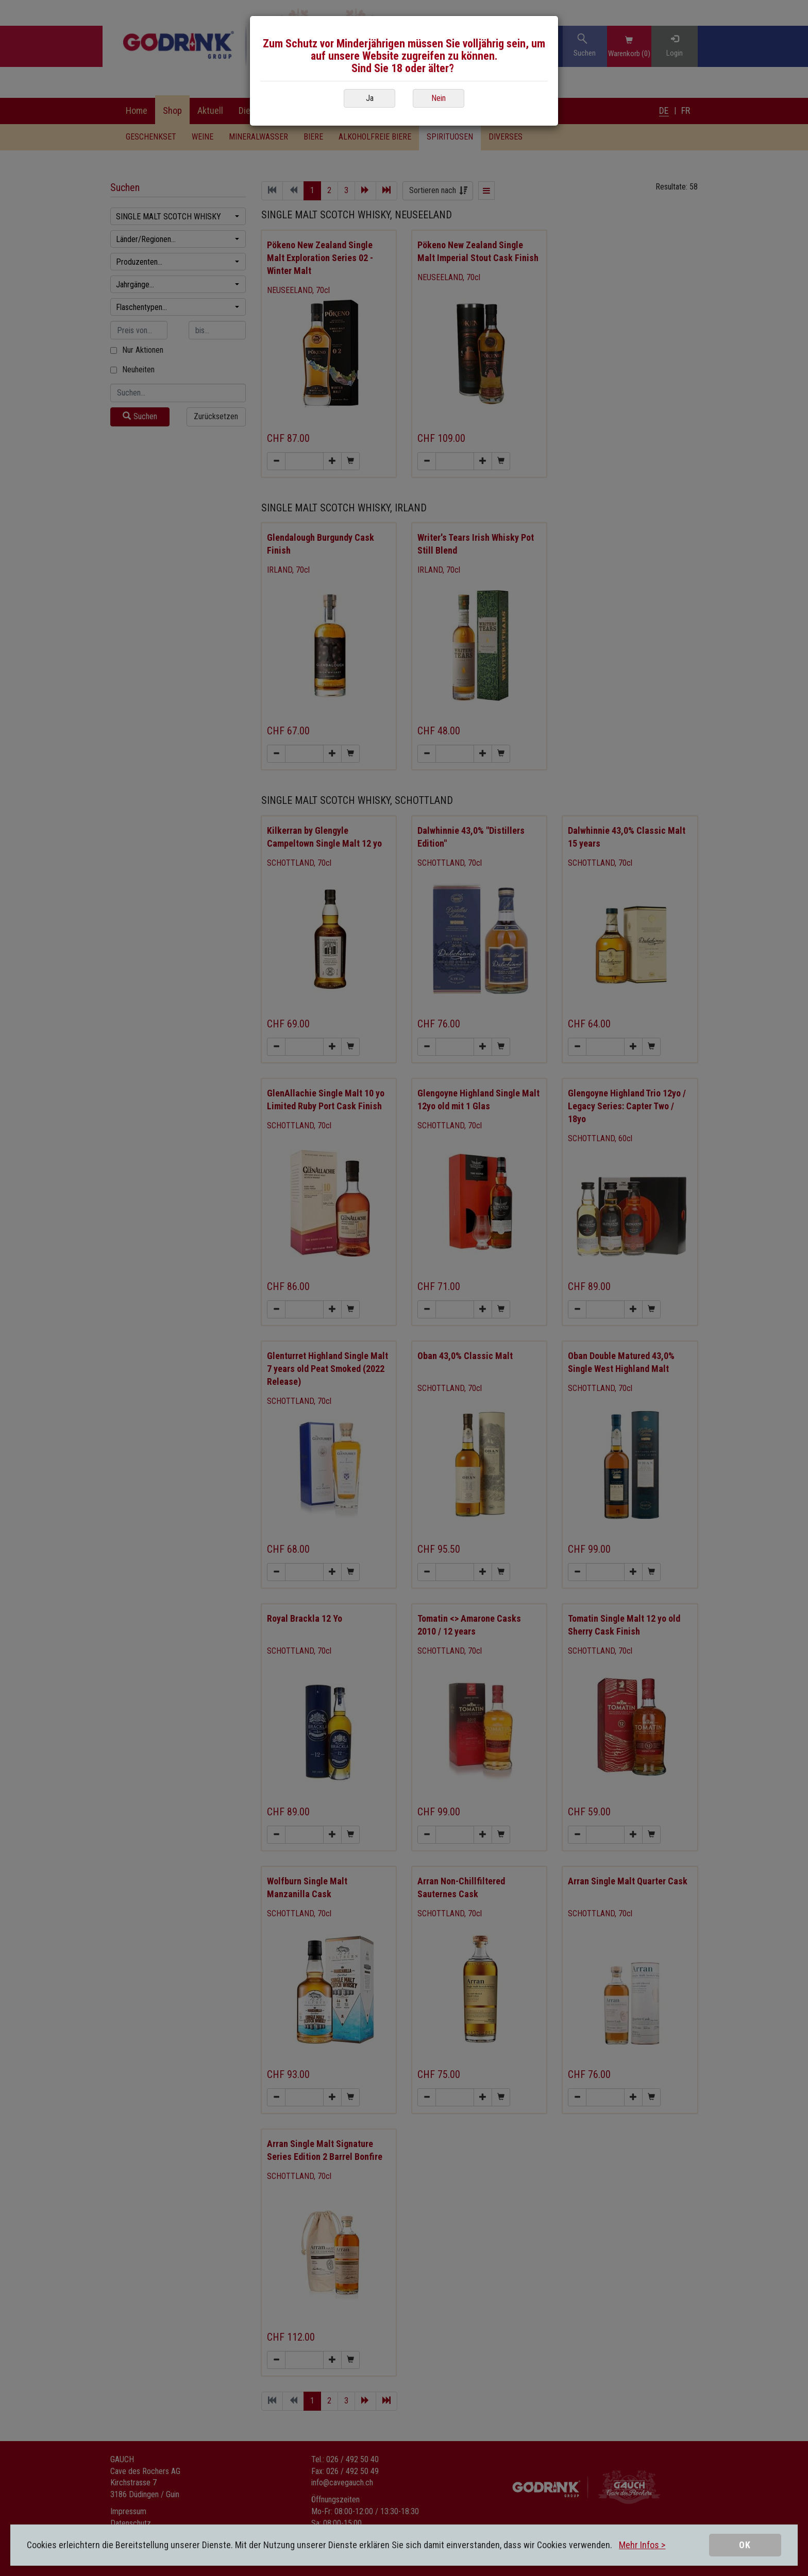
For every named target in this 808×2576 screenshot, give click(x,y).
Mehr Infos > (642, 2544)
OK (745, 2544)
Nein (438, 98)
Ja (370, 98)
